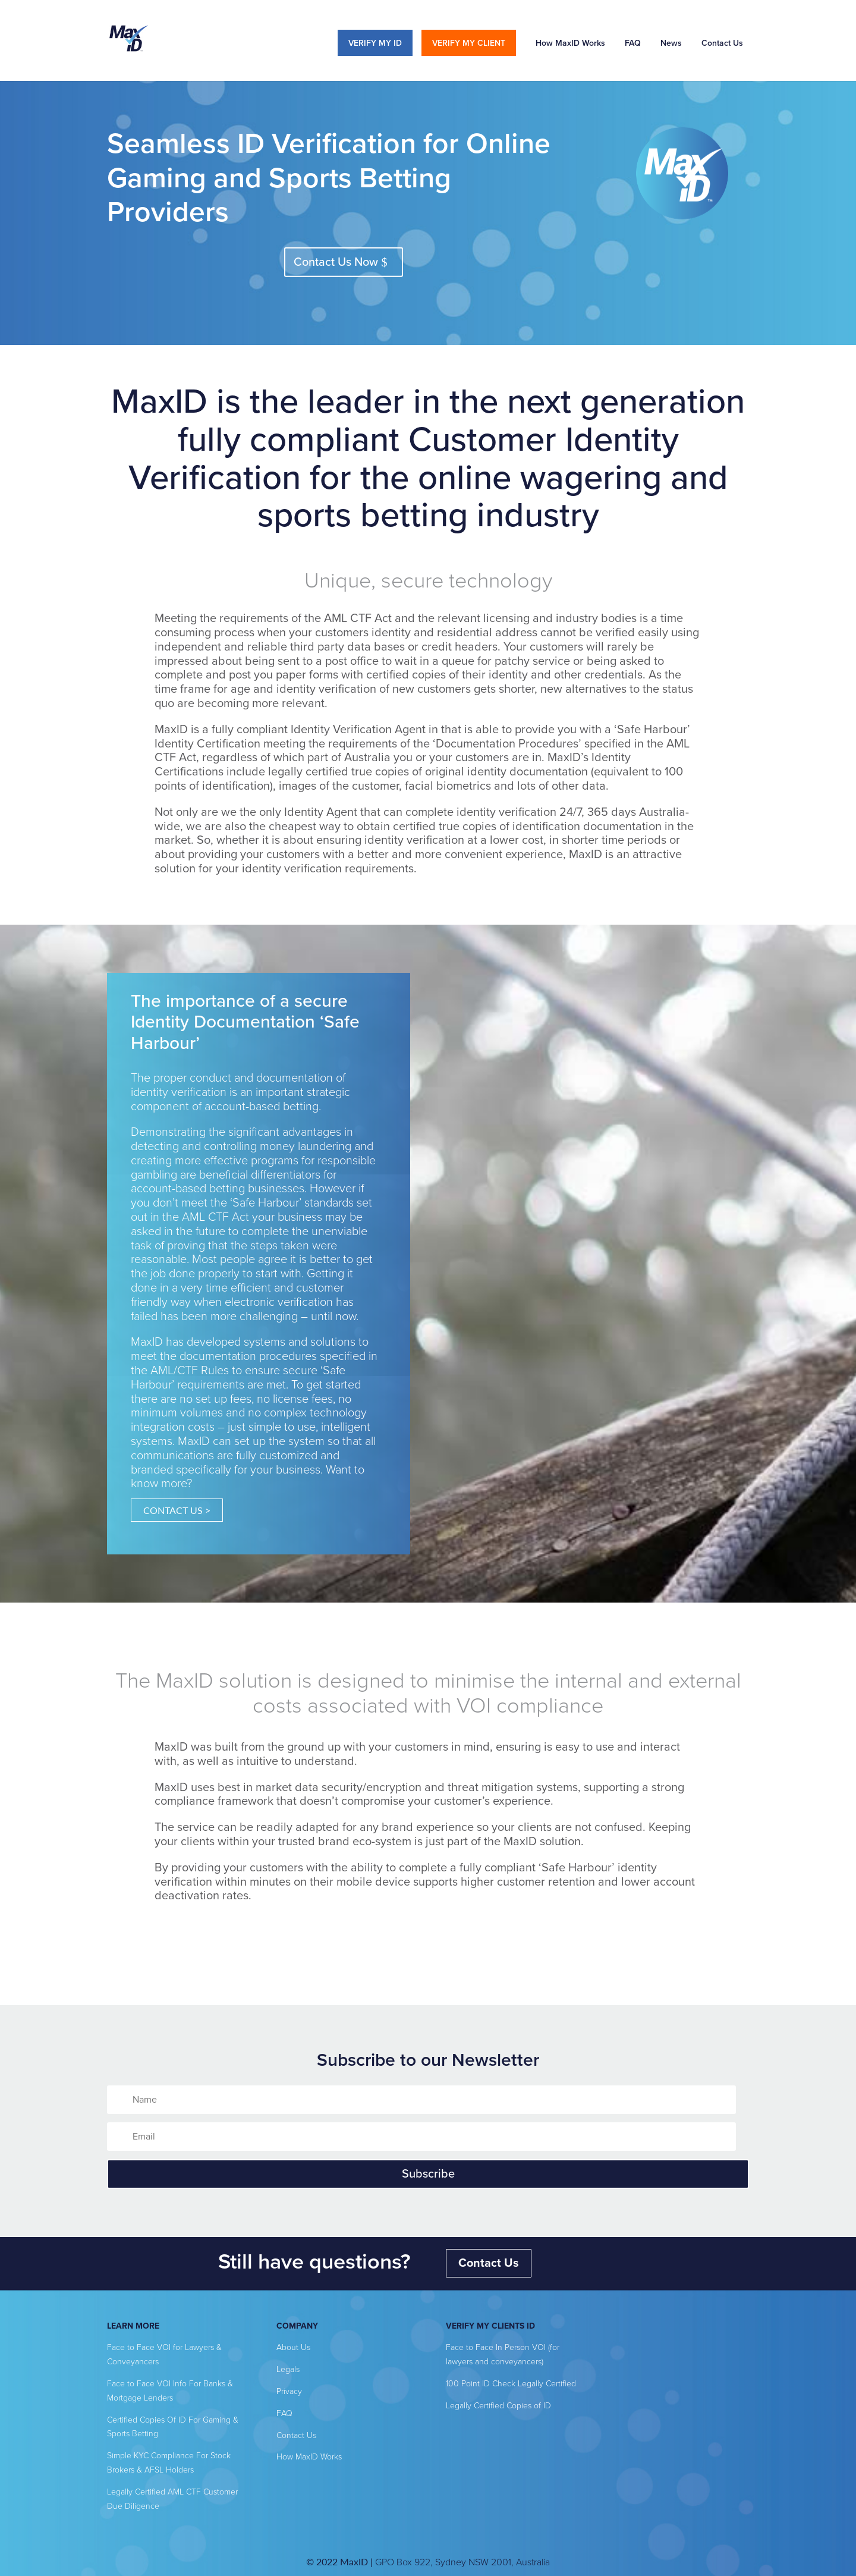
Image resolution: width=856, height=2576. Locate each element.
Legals (288, 2369)
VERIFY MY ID (375, 43)
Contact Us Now (336, 262)
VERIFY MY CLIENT (468, 43)
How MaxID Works (570, 43)
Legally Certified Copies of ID (498, 2406)
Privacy (289, 2391)
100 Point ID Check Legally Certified (511, 2384)
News (671, 43)
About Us (293, 2347)
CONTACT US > (176, 1510)
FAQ (633, 43)
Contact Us (722, 43)
